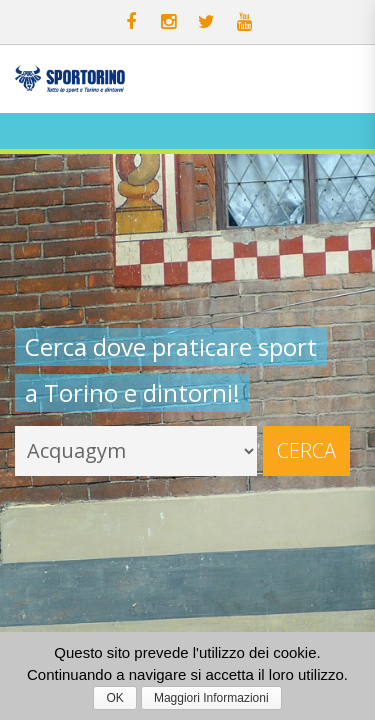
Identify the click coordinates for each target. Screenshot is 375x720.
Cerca (306, 450)
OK (114, 698)
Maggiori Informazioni (211, 698)
